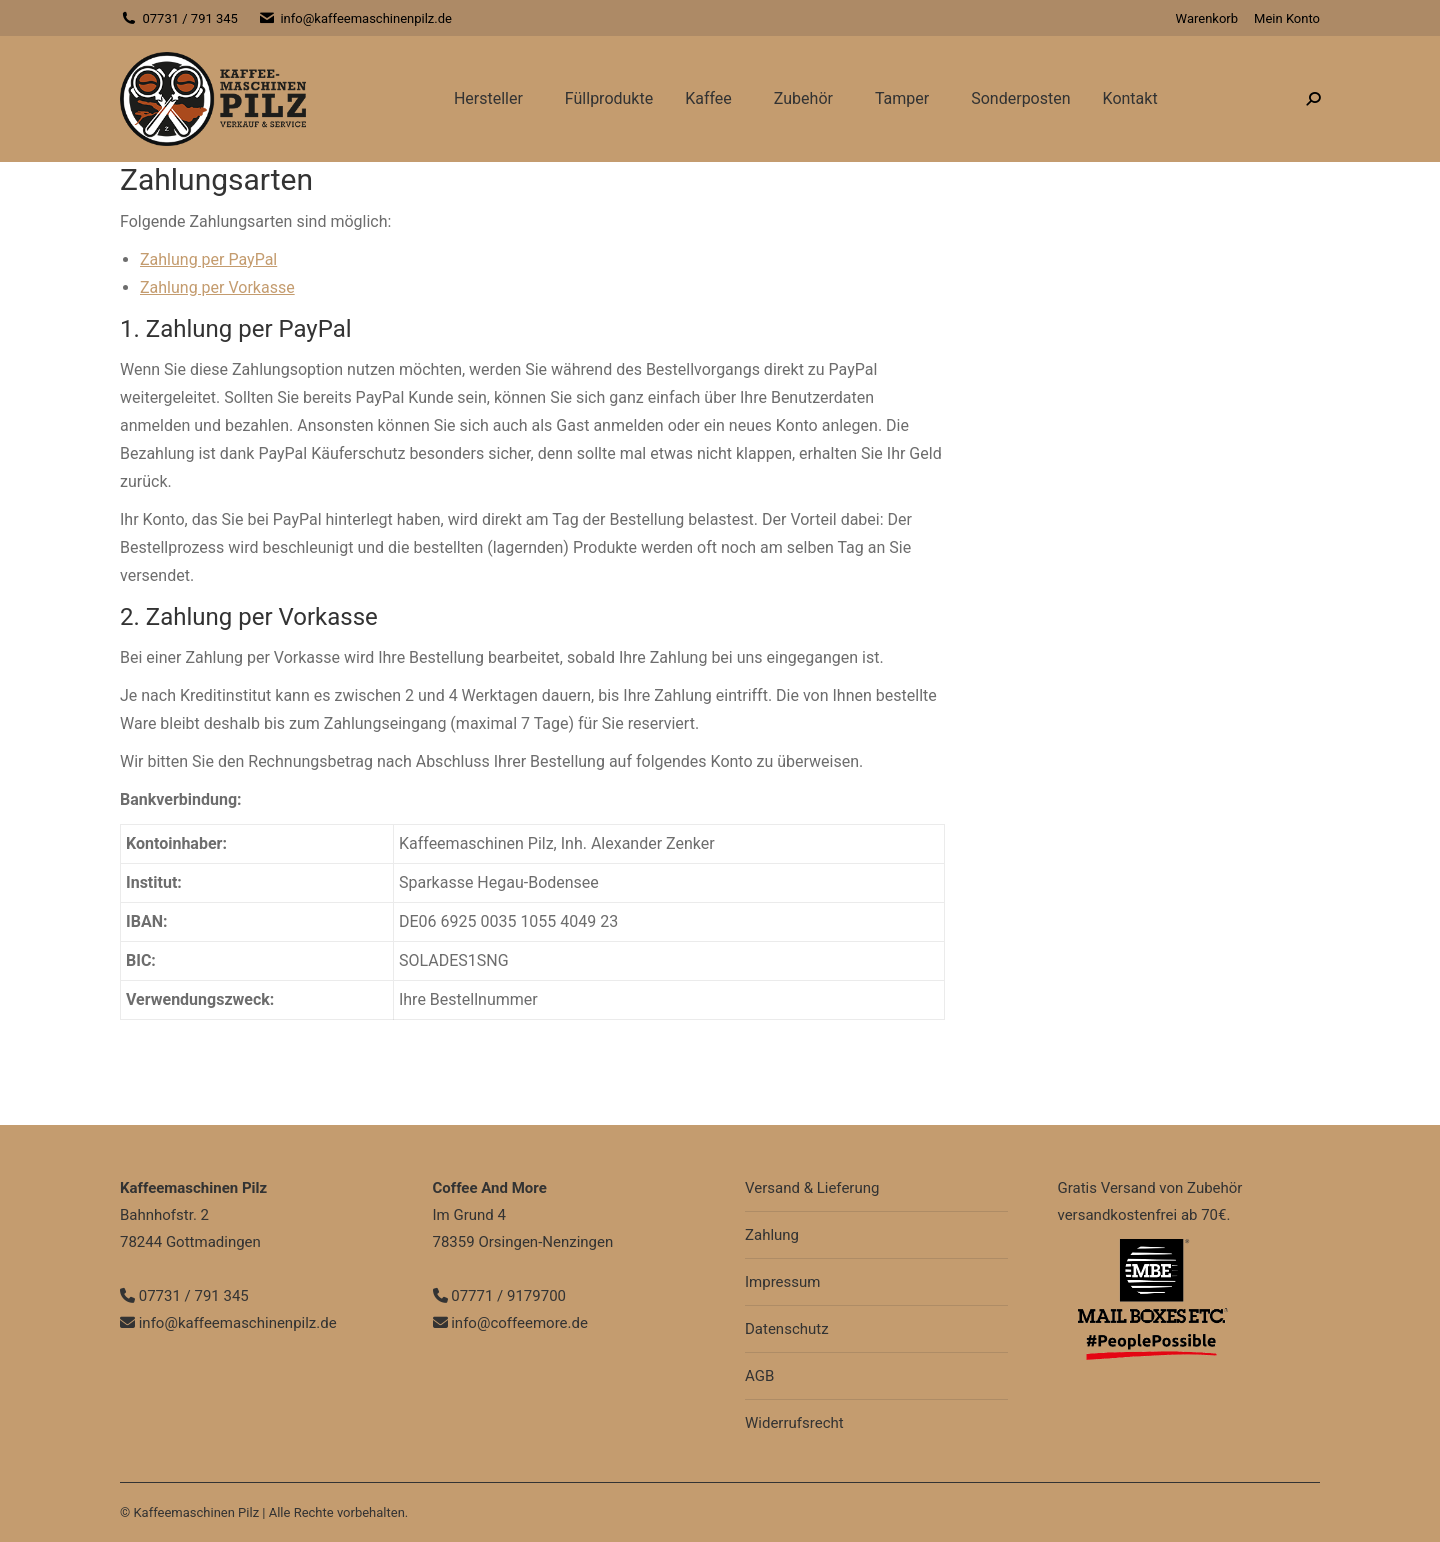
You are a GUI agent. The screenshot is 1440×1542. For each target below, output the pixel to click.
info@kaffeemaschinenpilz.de (355, 18)
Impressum (782, 1282)
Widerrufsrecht (794, 1423)
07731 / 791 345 (179, 18)
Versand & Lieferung (812, 1188)
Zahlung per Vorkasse (217, 287)
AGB (759, 1376)
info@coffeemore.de (510, 1323)
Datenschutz (787, 1329)
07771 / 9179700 (500, 1296)
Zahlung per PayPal (208, 259)
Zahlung (772, 1235)
